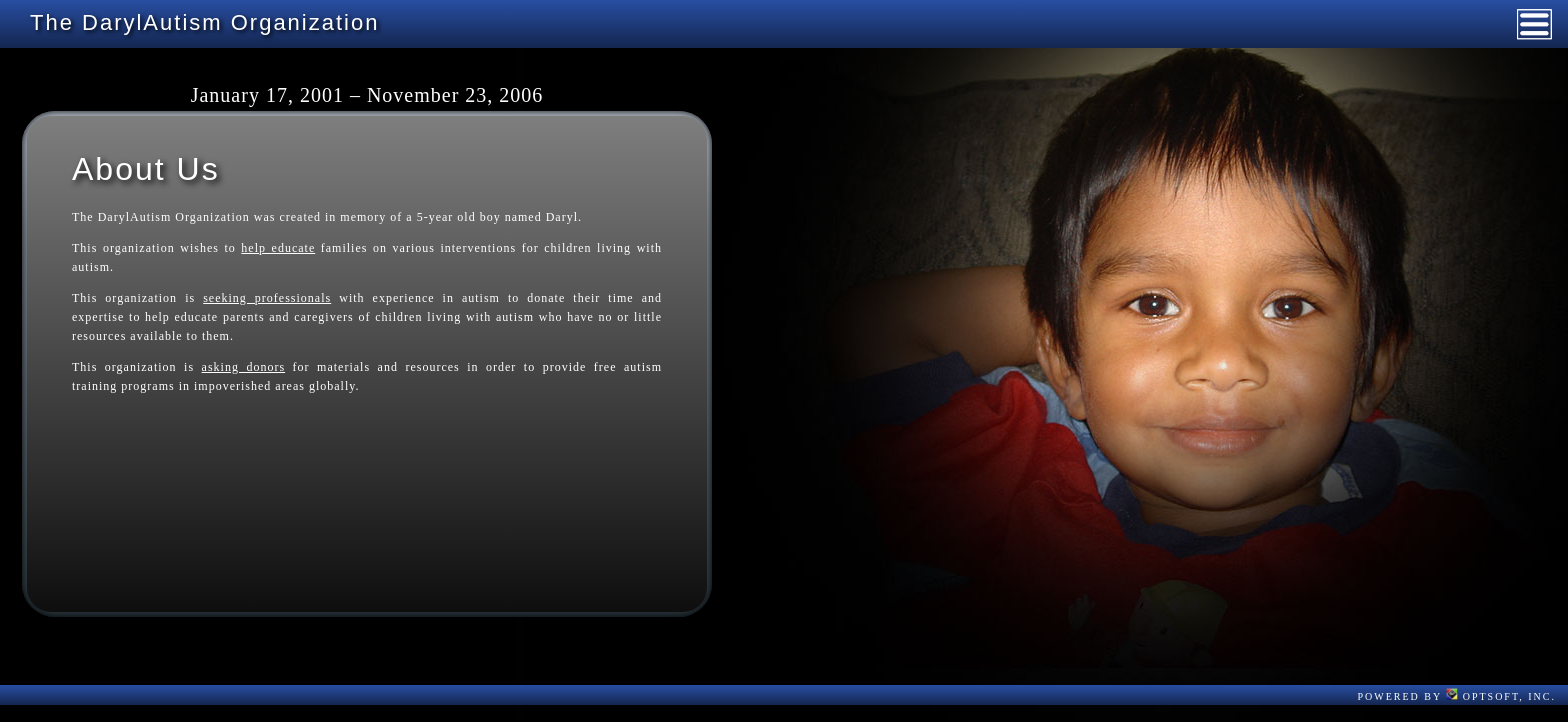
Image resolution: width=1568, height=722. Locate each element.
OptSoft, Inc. (1501, 696)
